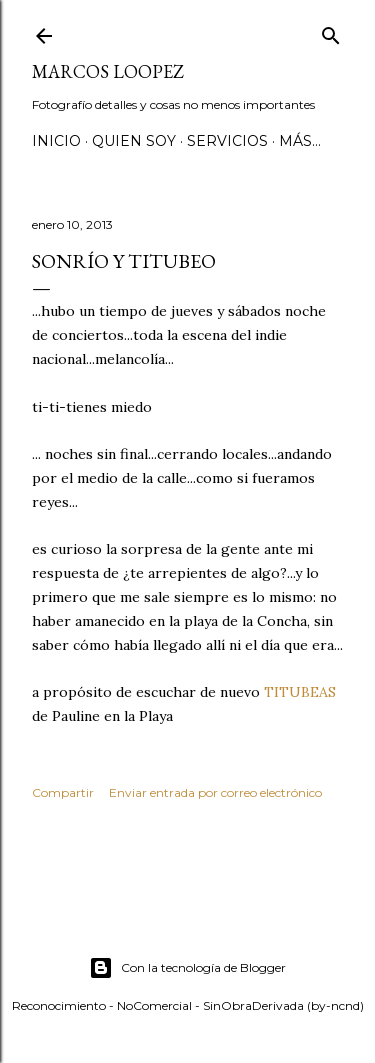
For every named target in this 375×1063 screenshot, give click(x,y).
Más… (300, 141)
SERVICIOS (227, 141)
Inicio (56, 141)
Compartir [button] (63, 792)
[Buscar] (331, 31)
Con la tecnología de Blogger (187, 968)
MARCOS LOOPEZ (108, 71)
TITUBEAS (300, 692)
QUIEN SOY (134, 141)
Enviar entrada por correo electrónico (215, 792)
